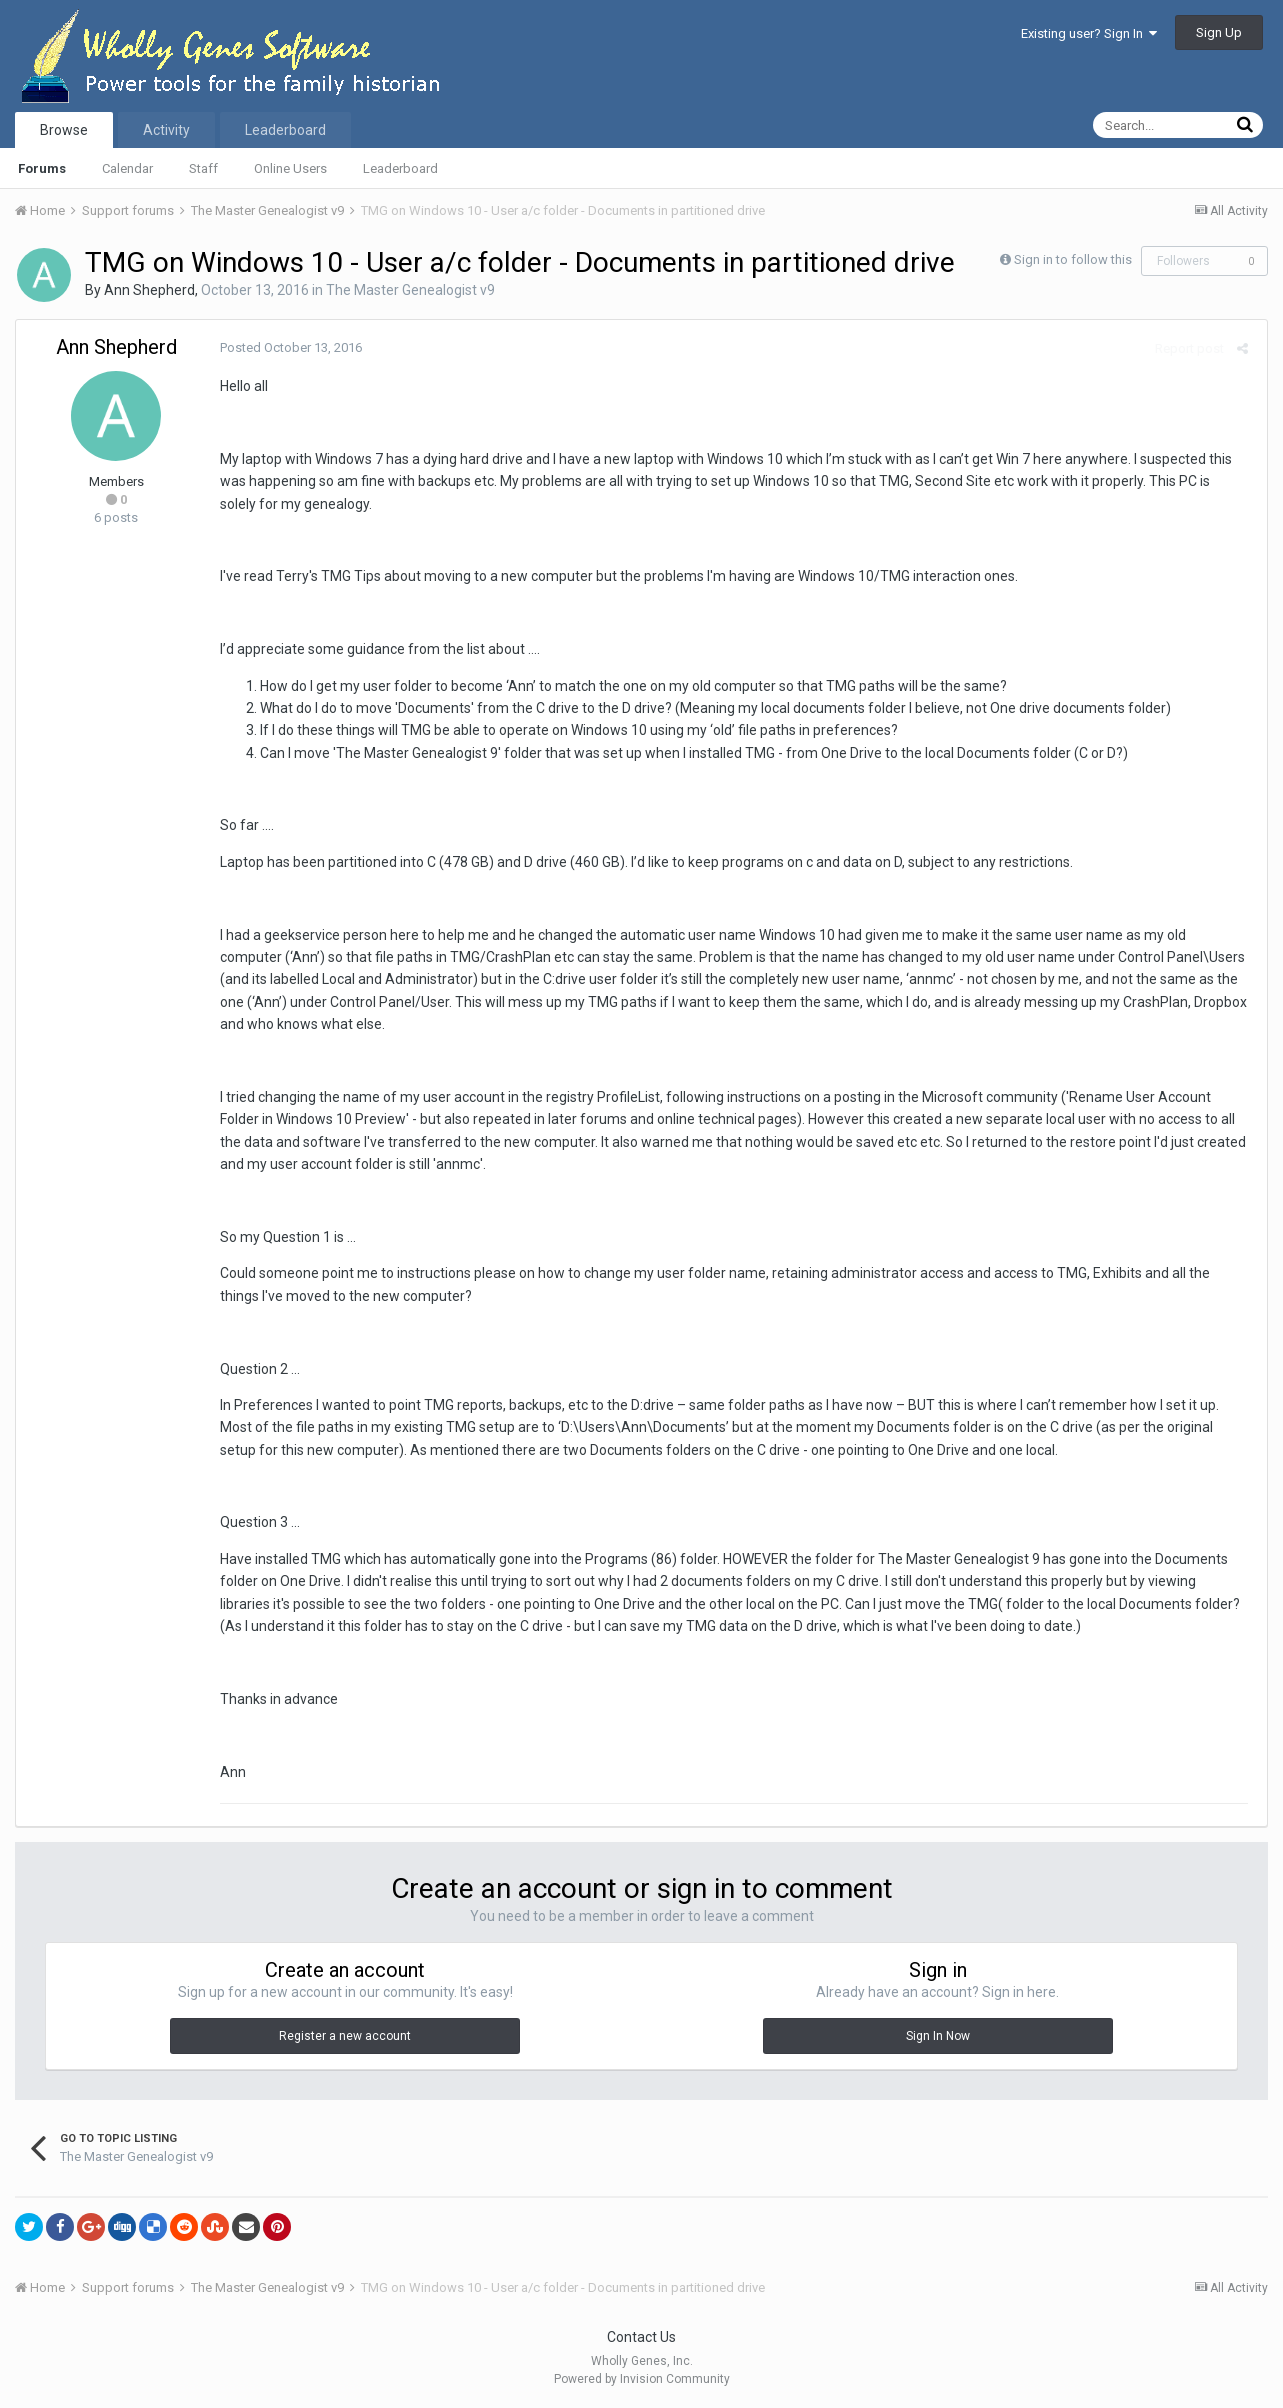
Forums (42, 168)
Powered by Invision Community (642, 2379)
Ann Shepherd (149, 290)
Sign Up (1219, 32)
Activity (166, 130)
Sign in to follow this (1073, 259)
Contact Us (641, 2337)
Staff (203, 168)
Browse (64, 130)
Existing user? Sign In (1089, 33)
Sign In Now (938, 2036)
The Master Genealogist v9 (410, 290)
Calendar (127, 168)
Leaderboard (400, 168)
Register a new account (345, 2036)
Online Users (290, 168)
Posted (287, 347)
